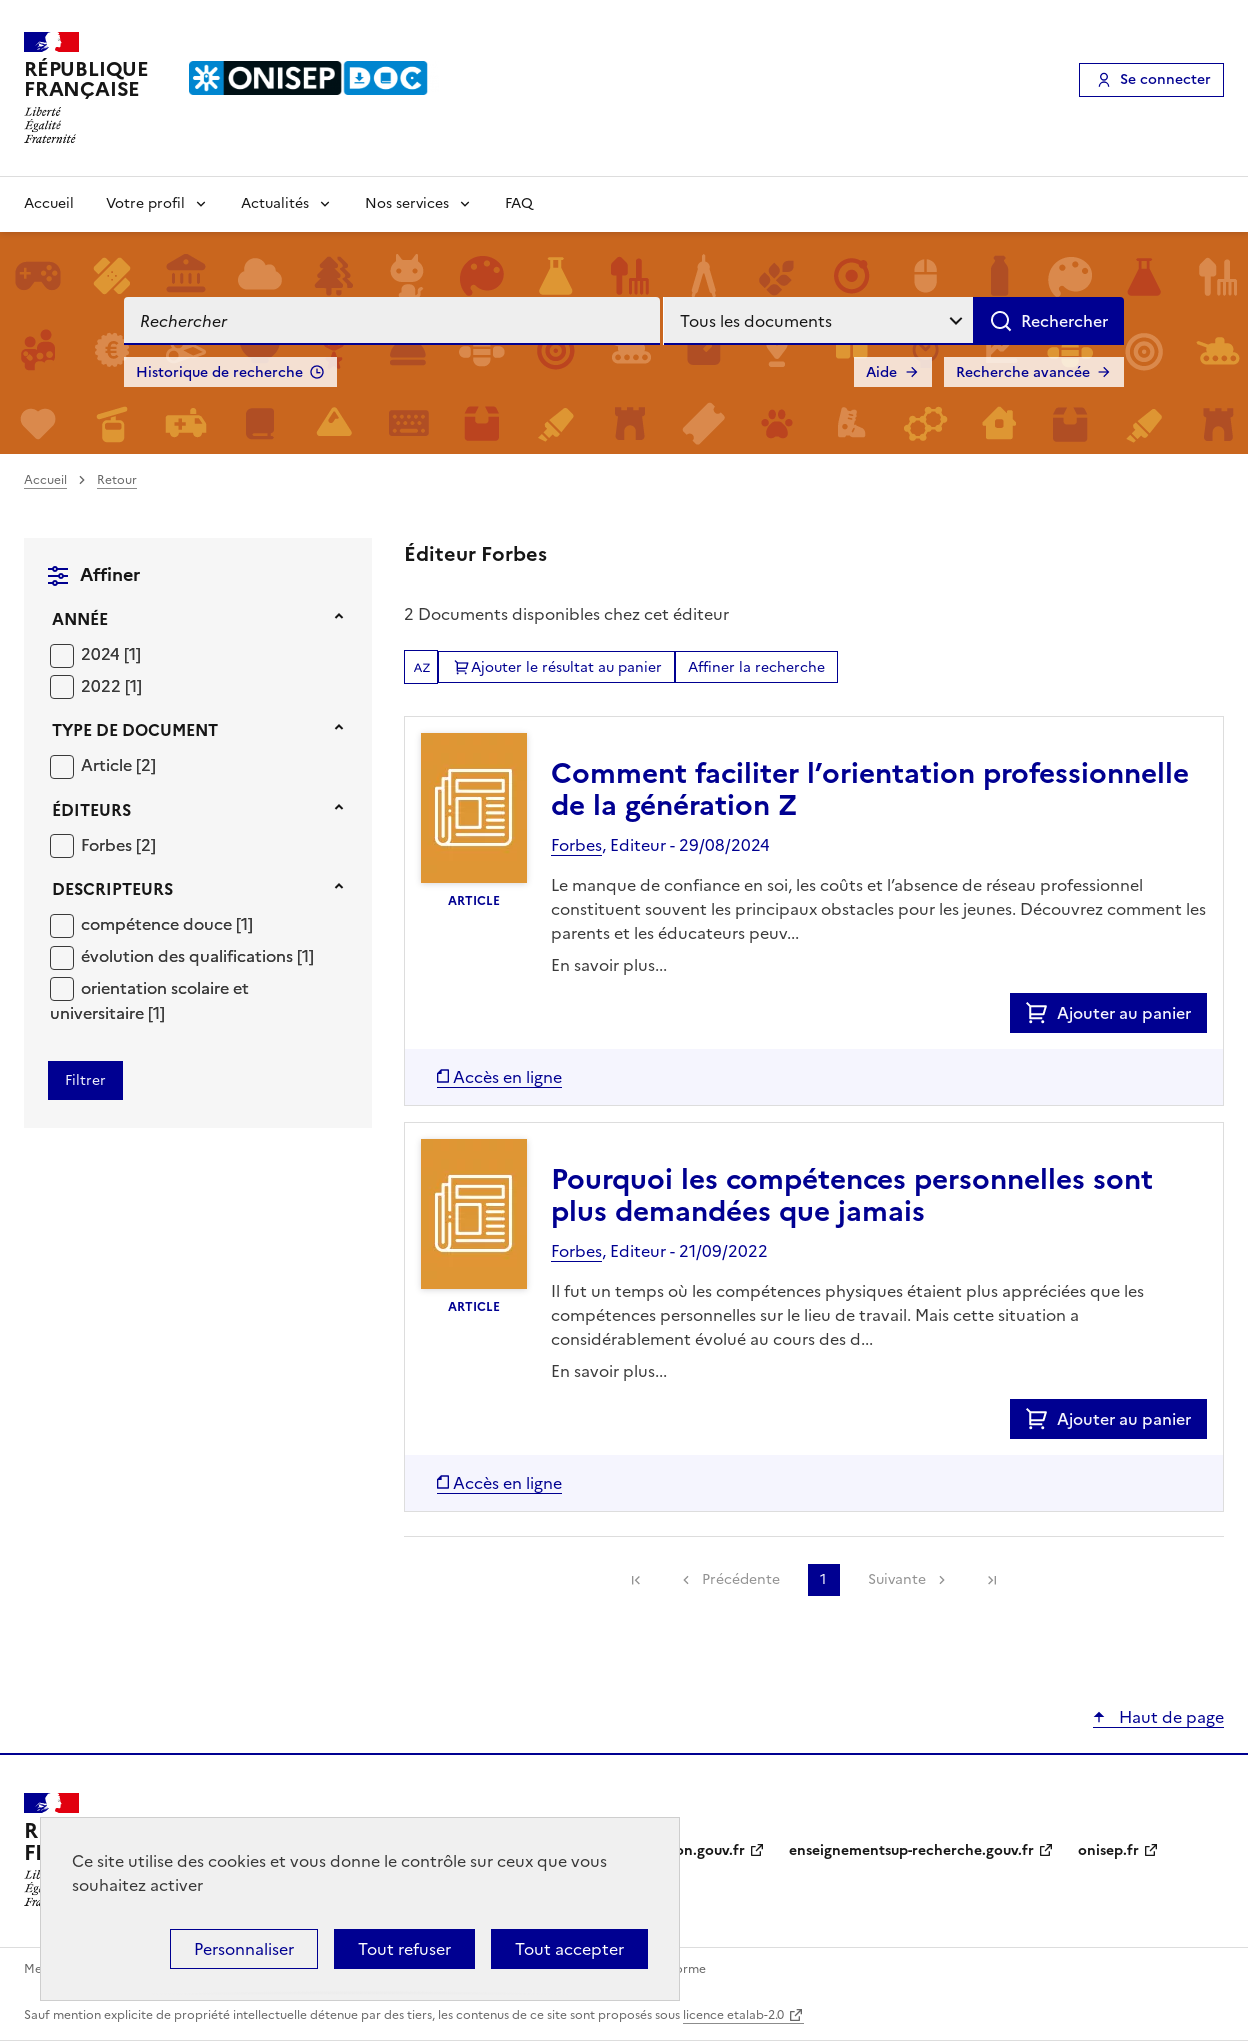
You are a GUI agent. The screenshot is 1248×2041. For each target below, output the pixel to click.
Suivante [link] (897, 1579)
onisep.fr (1108, 1850)
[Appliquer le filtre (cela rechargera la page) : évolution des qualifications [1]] (197, 955)
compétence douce (158, 924)
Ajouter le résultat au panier (566, 667)
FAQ (519, 203)
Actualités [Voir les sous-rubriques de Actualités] (275, 203)
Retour (117, 480)
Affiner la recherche (756, 667)
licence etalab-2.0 (733, 2015)
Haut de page (1169, 1717)
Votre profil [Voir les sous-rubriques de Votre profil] (145, 203)
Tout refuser (404, 1949)
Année (80, 619)
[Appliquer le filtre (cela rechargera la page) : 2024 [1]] (111, 653)
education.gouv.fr (684, 1850)
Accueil (49, 203)
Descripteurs (112, 889)
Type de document (135, 730)
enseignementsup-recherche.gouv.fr (911, 1850)
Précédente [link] (741, 1579)
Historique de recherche (219, 372)
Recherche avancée (1023, 372)
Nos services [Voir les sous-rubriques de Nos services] (407, 203)
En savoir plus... (609, 965)
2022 (103, 686)
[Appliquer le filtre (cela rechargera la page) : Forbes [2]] (118, 844)
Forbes (108, 845)
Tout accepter (569, 1949)
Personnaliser (244, 1949)
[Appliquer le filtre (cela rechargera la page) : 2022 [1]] (111, 685)
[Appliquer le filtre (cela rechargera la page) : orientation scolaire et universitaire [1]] (149, 1000)
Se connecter (1165, 79)
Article (108, 765)
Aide (881, 372)
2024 (102, 654)
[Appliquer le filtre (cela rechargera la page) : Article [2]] (118, 764)
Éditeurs (91, 810)
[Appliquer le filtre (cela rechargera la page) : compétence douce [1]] (167, 923)
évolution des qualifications (189, 956)
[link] (636, 1580)
